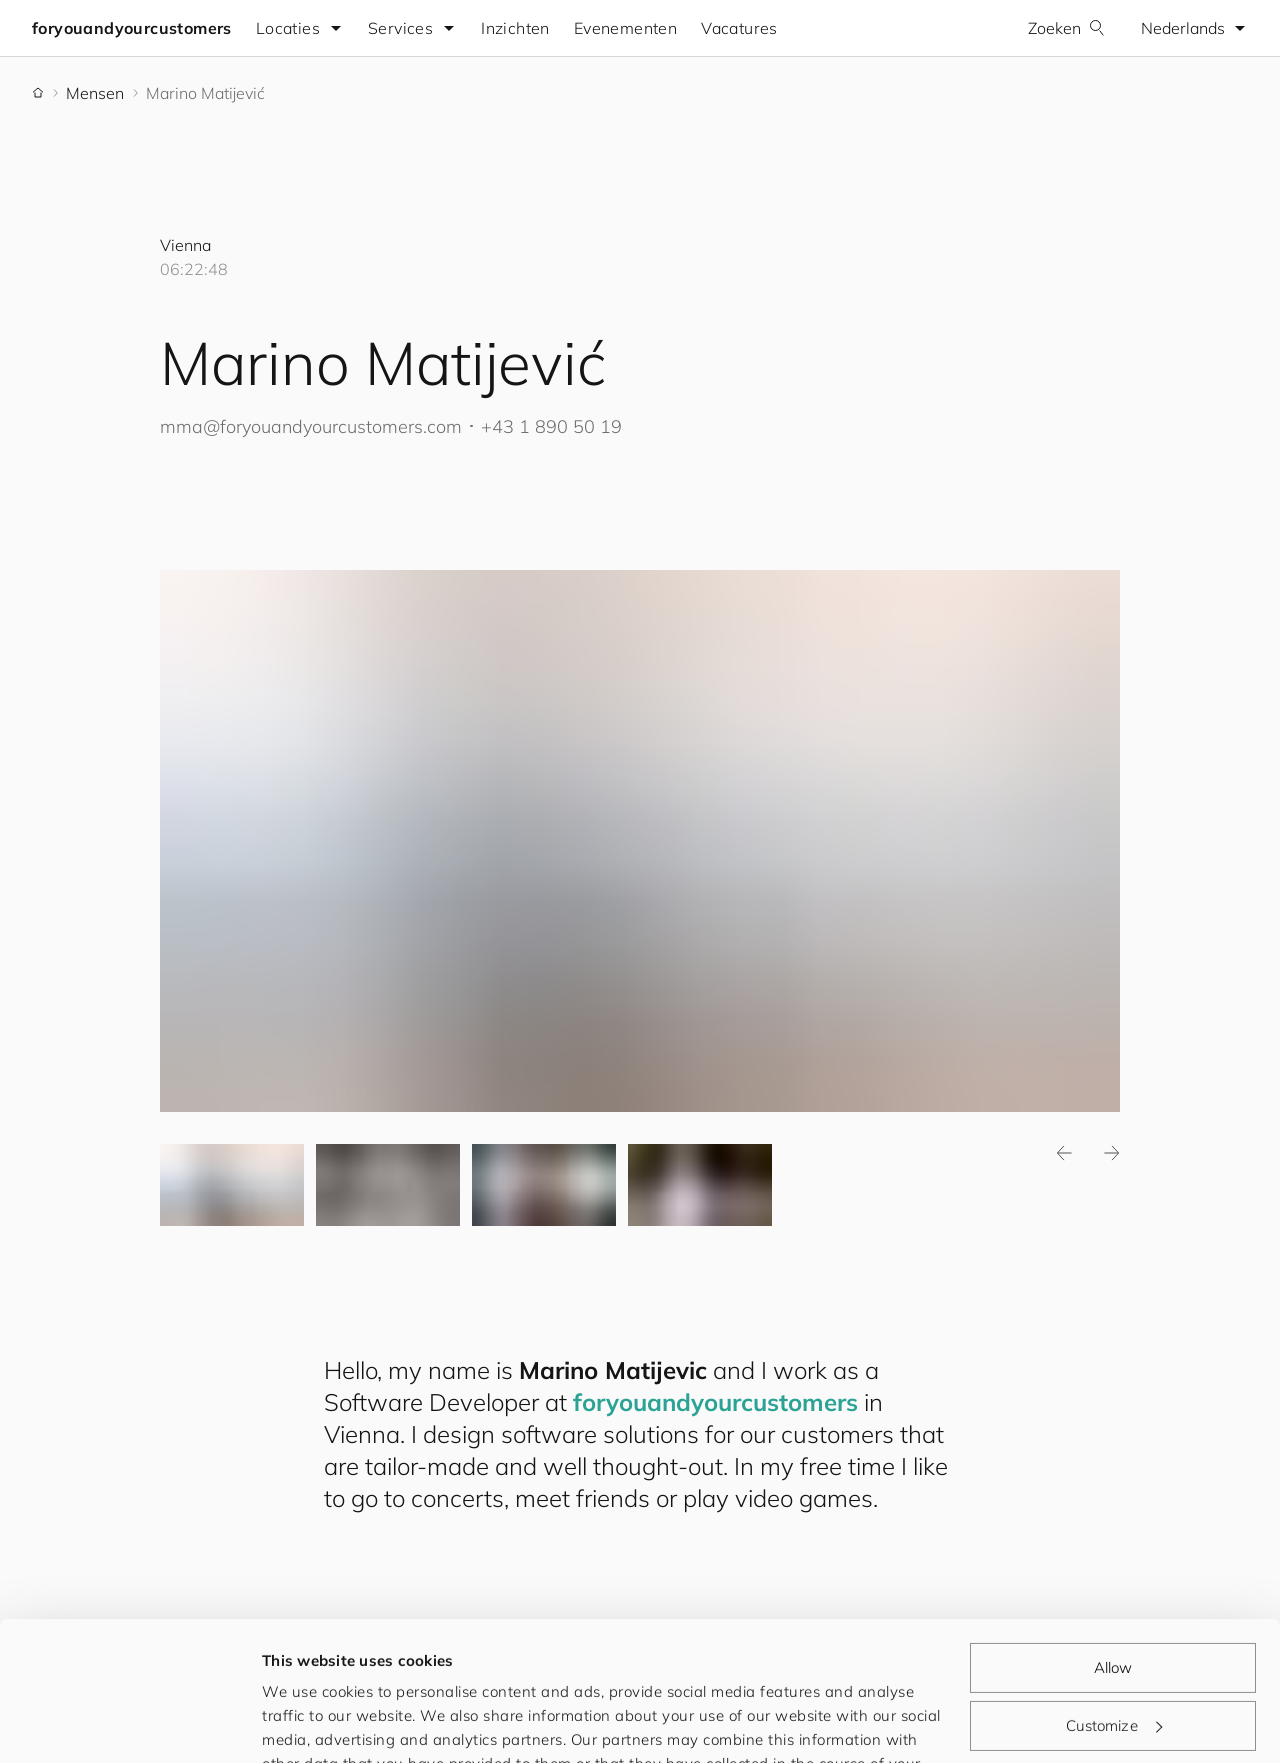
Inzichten (515, 28)
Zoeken (1066, 28)
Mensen (95, 93)
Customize (1114, 1605)
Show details (309, 1723)
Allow (1113, 1548)
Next (1112, 1154)
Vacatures (739, 28)
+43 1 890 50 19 (551, 426)
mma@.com (311, 426)
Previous (1064, 1154)
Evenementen (625, 28)
